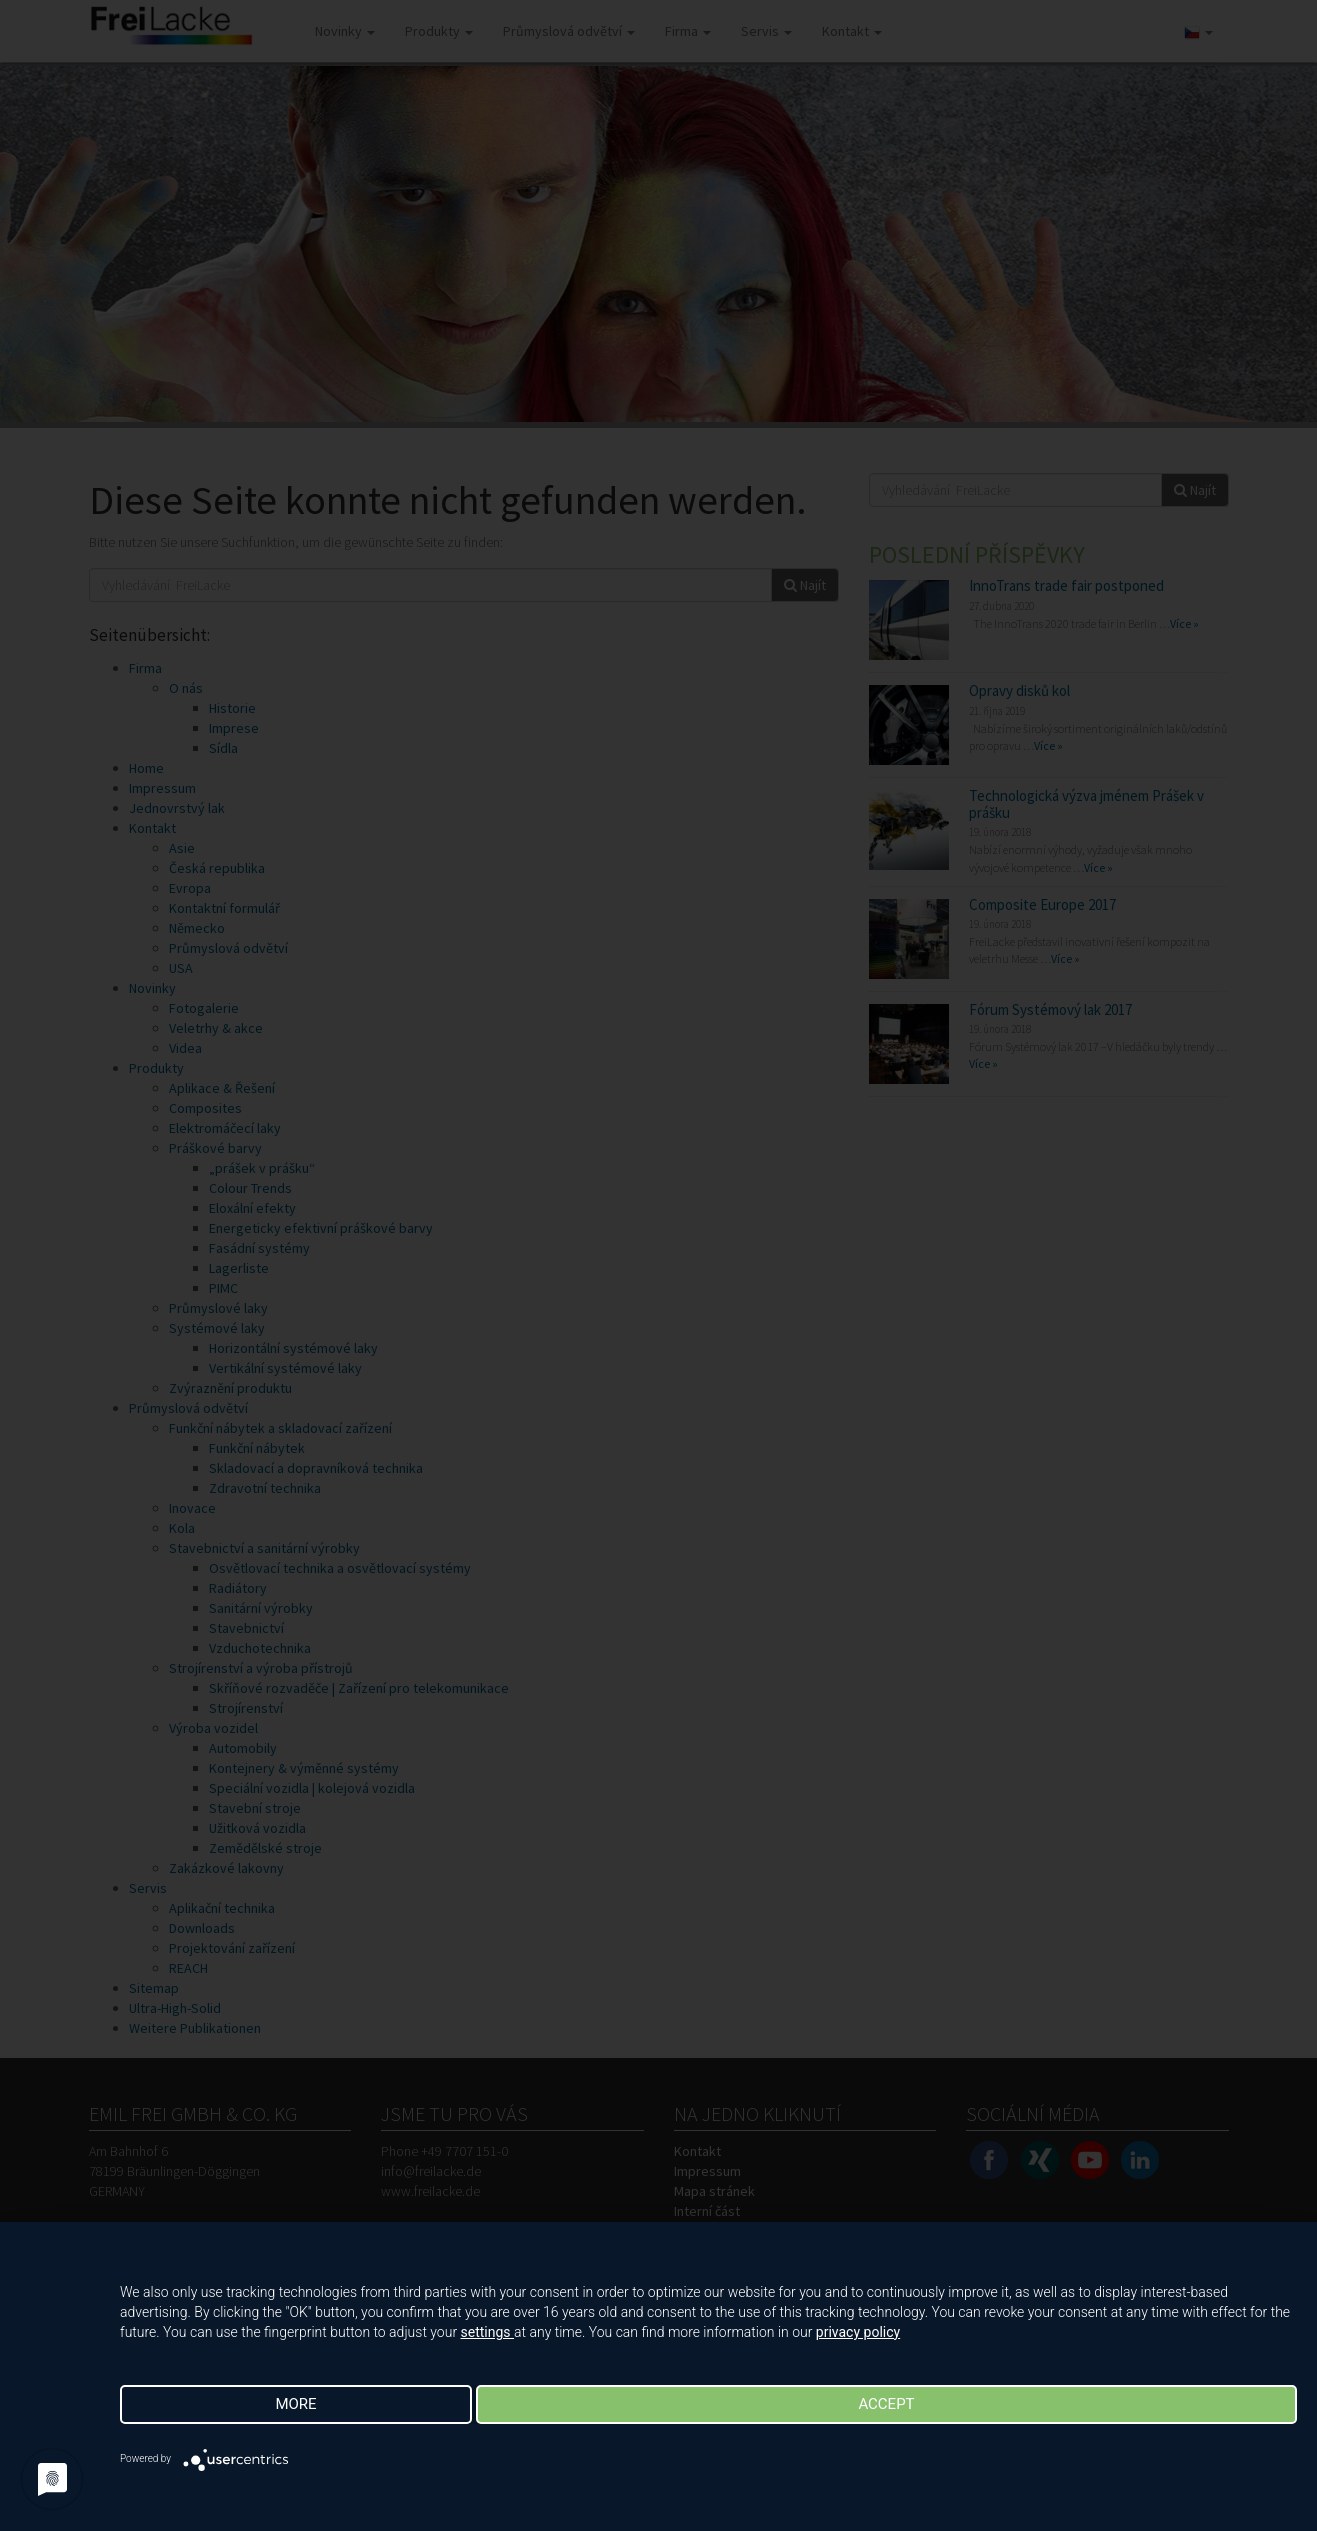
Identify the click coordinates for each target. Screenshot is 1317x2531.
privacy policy (858, 2332)
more (295, 2404)
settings (488, 2332)
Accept (886, 2404)
